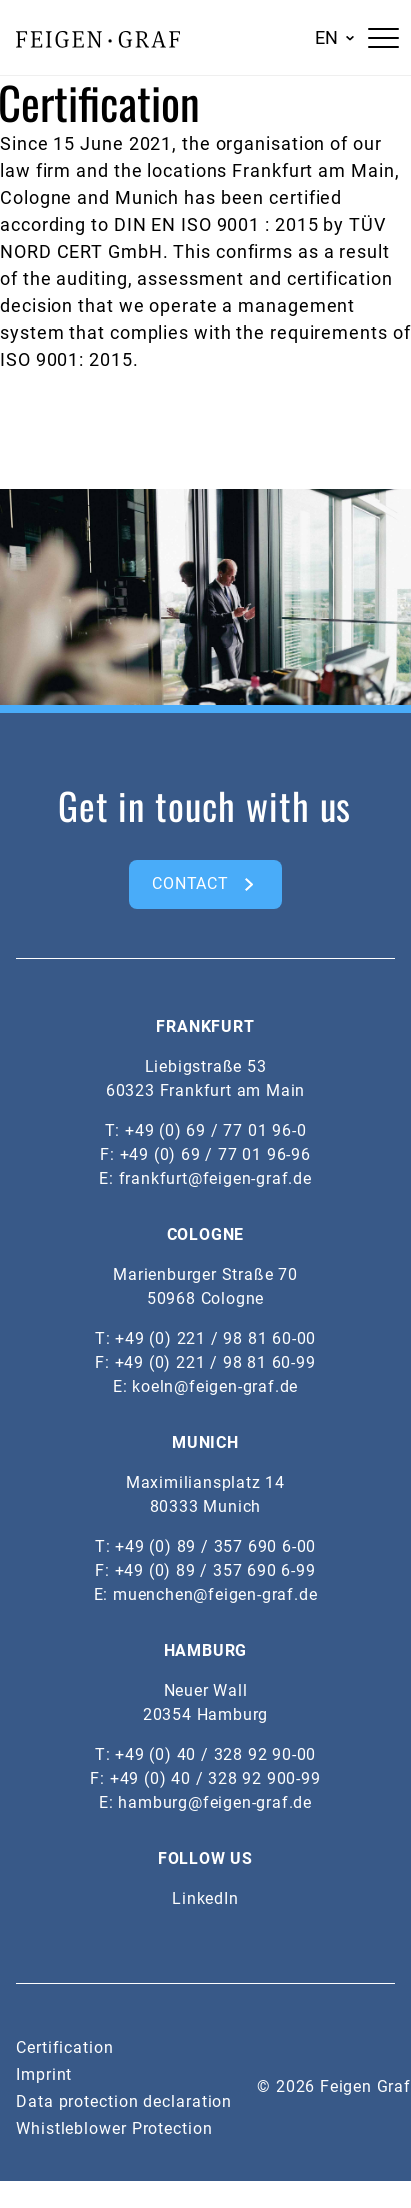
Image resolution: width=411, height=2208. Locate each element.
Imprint (44, 2074)
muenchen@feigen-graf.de (215, 1594)
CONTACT (190, 883)
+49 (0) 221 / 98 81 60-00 (215, 1338)
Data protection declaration (124, 2101)
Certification (65, 2047)
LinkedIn (205, 1898)
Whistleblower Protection (114, 2128)
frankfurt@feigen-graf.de (215, 1178)
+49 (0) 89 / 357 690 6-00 (215, 1546)
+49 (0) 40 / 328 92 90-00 (215, 1754)
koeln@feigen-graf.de (215, 1386)
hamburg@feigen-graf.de (215, 1802)
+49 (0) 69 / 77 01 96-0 (215, 1130)
